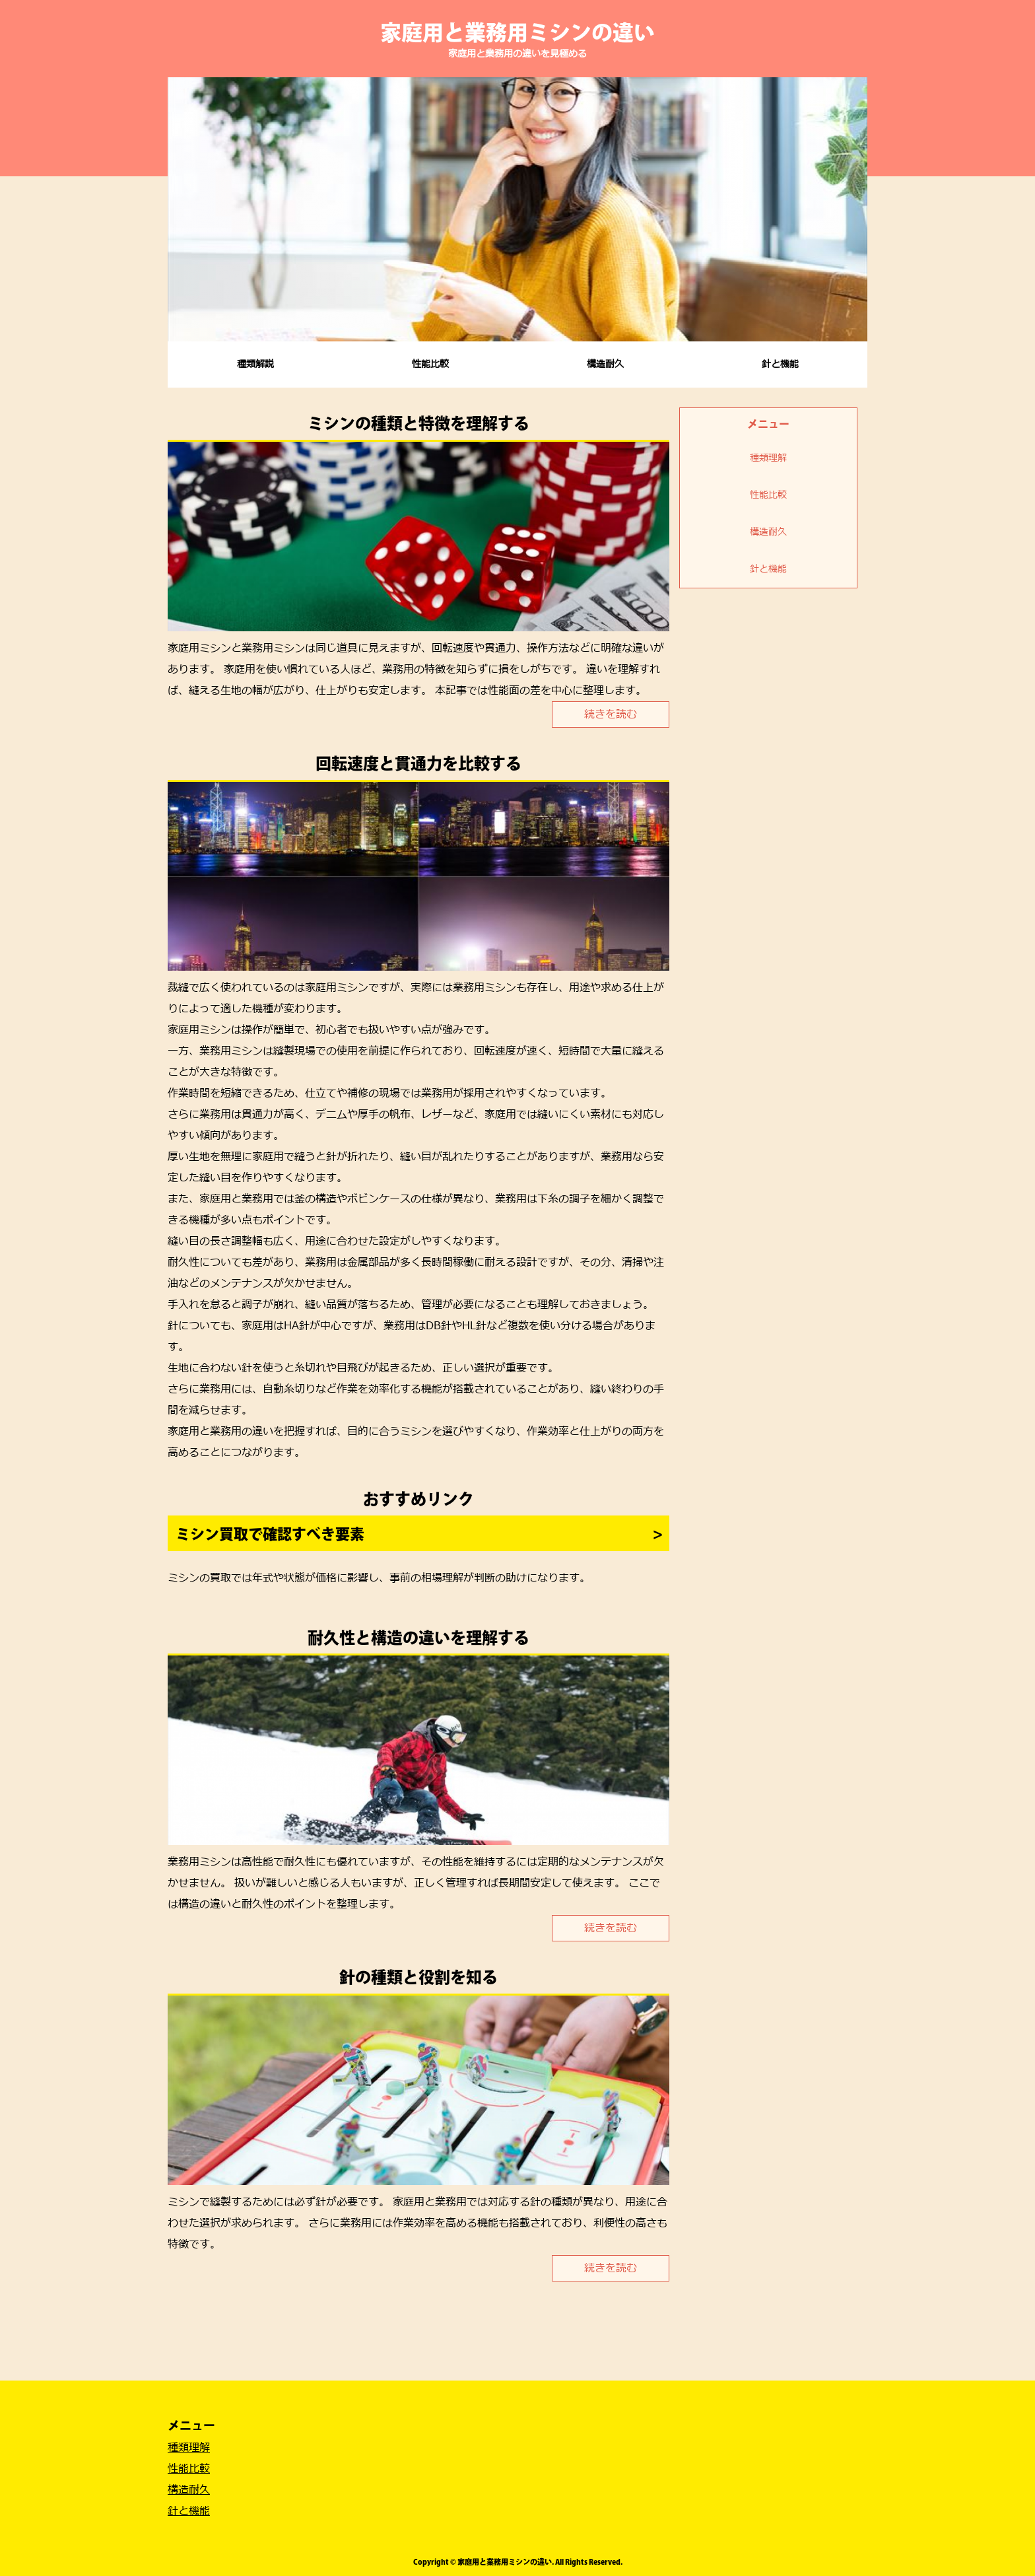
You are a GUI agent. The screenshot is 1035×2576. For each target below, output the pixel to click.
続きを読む (610, 714)
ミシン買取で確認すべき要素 (270, 1534)
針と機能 (780, 364)
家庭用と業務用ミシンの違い (517, 32)
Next (850, 209)
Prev (184, 209)
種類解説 (255, 364)
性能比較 (430, 364)
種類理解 (768, 458)
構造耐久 (605, 364)
